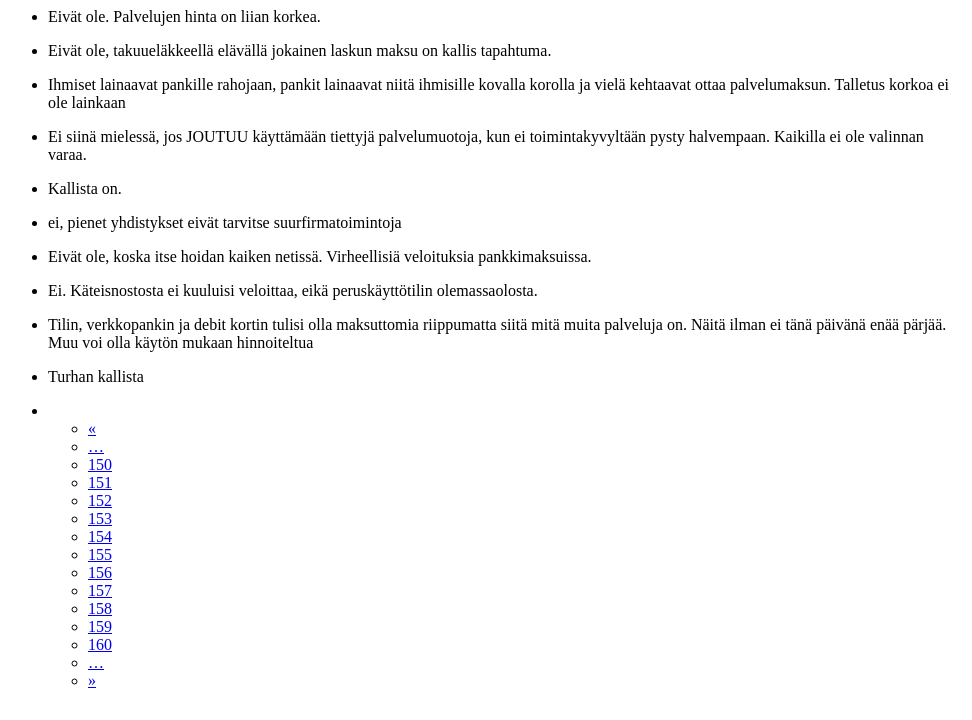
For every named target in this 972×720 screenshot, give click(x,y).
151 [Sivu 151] (100, 482)
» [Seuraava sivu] (92, 680)
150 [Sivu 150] (100, 464)
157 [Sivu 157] (100, 590)
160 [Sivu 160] (100, 644)
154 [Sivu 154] (100, 536)
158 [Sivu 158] (100, 608)
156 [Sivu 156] (100, 572)
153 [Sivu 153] (100, 518)
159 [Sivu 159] (100, 626)
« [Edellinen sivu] (92, 428)
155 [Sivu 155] (100, 554)
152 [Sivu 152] (100, 500)
